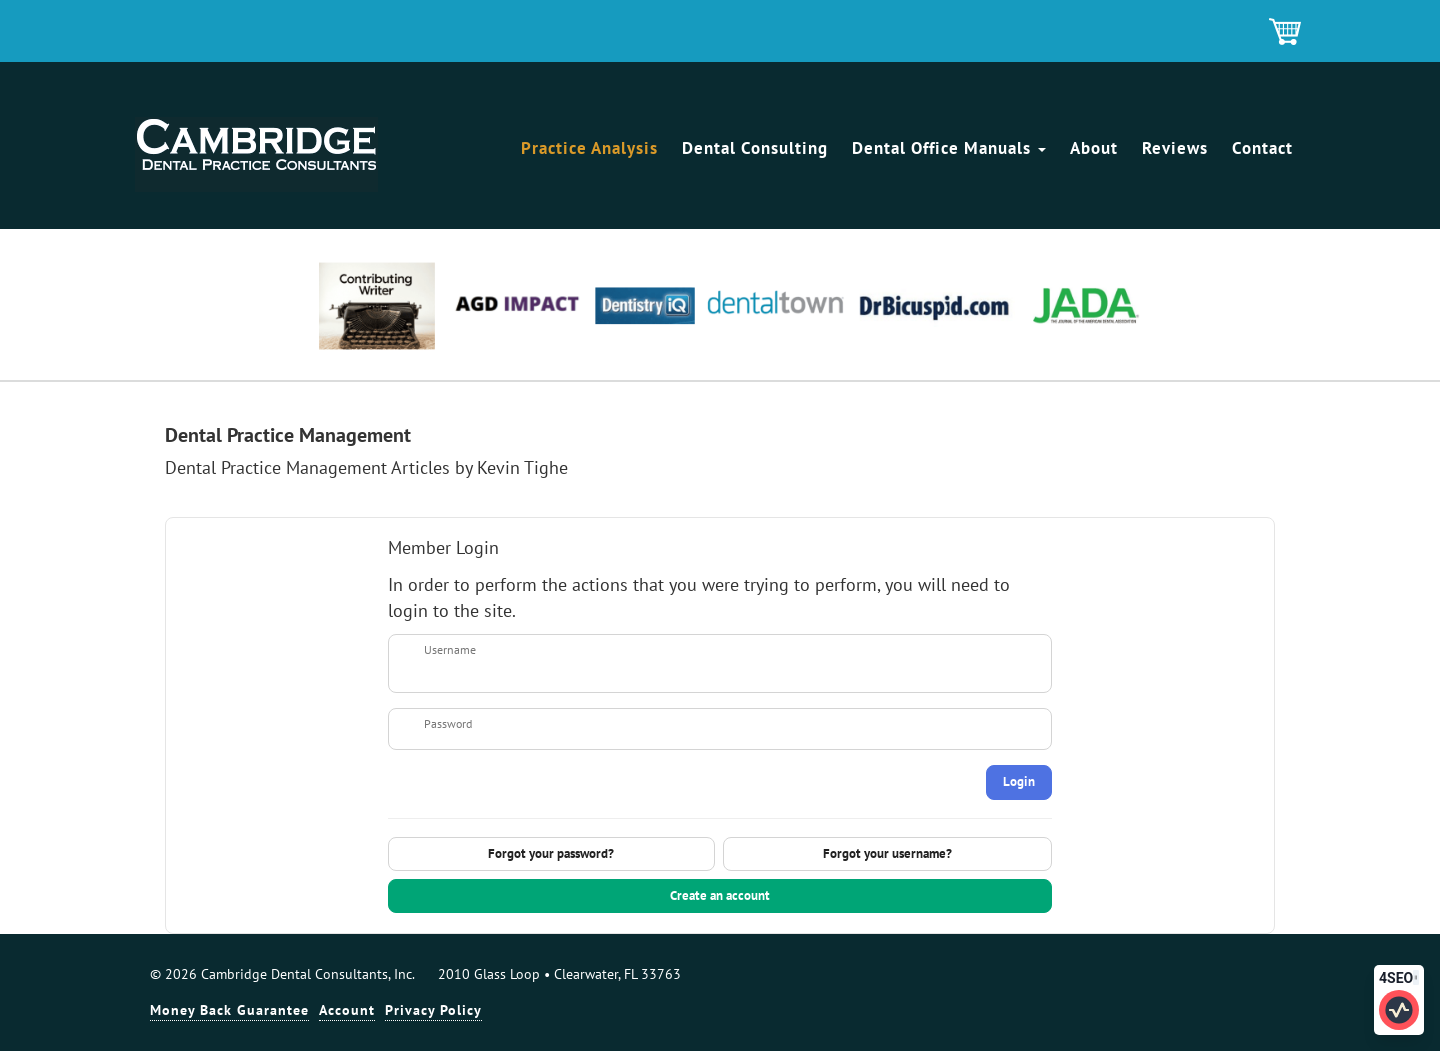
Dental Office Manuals (949, 148)
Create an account (720, 895)
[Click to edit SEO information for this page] (1399, 1010)
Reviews (1175, 148)
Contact (1262, 148)
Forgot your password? (551, 853)
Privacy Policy (433, 1010)
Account (347, 1010)
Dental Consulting (755, 148)
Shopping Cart (1286, 33)
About (1094, 148)
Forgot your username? (887, 853)
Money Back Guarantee (229, 1010)
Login (1019, 781)
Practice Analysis (589, 148)
